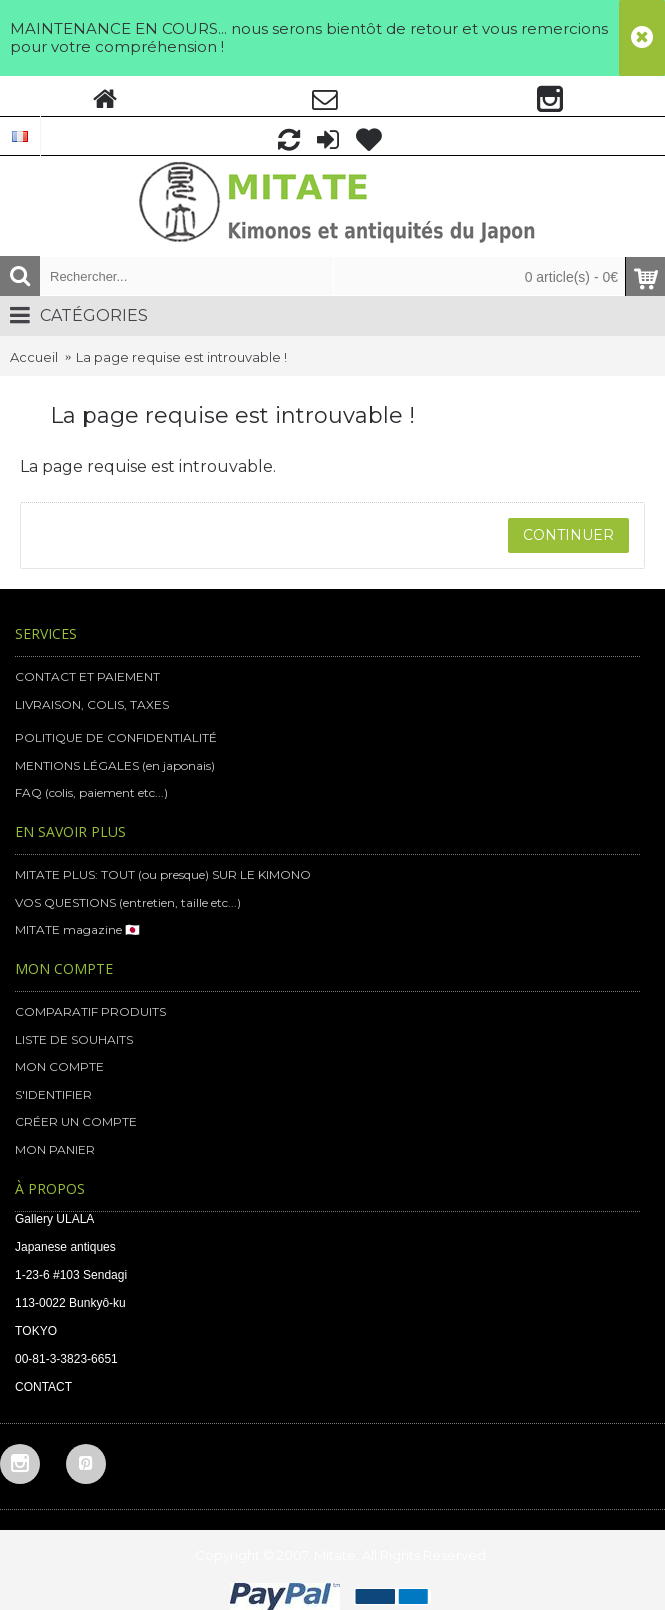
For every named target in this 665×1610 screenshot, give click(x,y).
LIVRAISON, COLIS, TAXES (92, 704)
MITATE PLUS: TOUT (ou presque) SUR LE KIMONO (163, 874)
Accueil (34, 357)
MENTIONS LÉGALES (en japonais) (115, 765)
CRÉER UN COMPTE (76, 1121)
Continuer (568, 535)
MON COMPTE (59, 1066)
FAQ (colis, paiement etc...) (91, 792)
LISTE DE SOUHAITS (74, 1039)
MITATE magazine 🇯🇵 (77, 929)
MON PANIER (55, 1149)
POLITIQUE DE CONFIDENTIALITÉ (116, 737)
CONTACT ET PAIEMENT (87, 676)
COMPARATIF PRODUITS (90, 1011)
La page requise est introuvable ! (181, 357)
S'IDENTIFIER (53, 1094)
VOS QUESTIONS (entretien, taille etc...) (128, 902)
